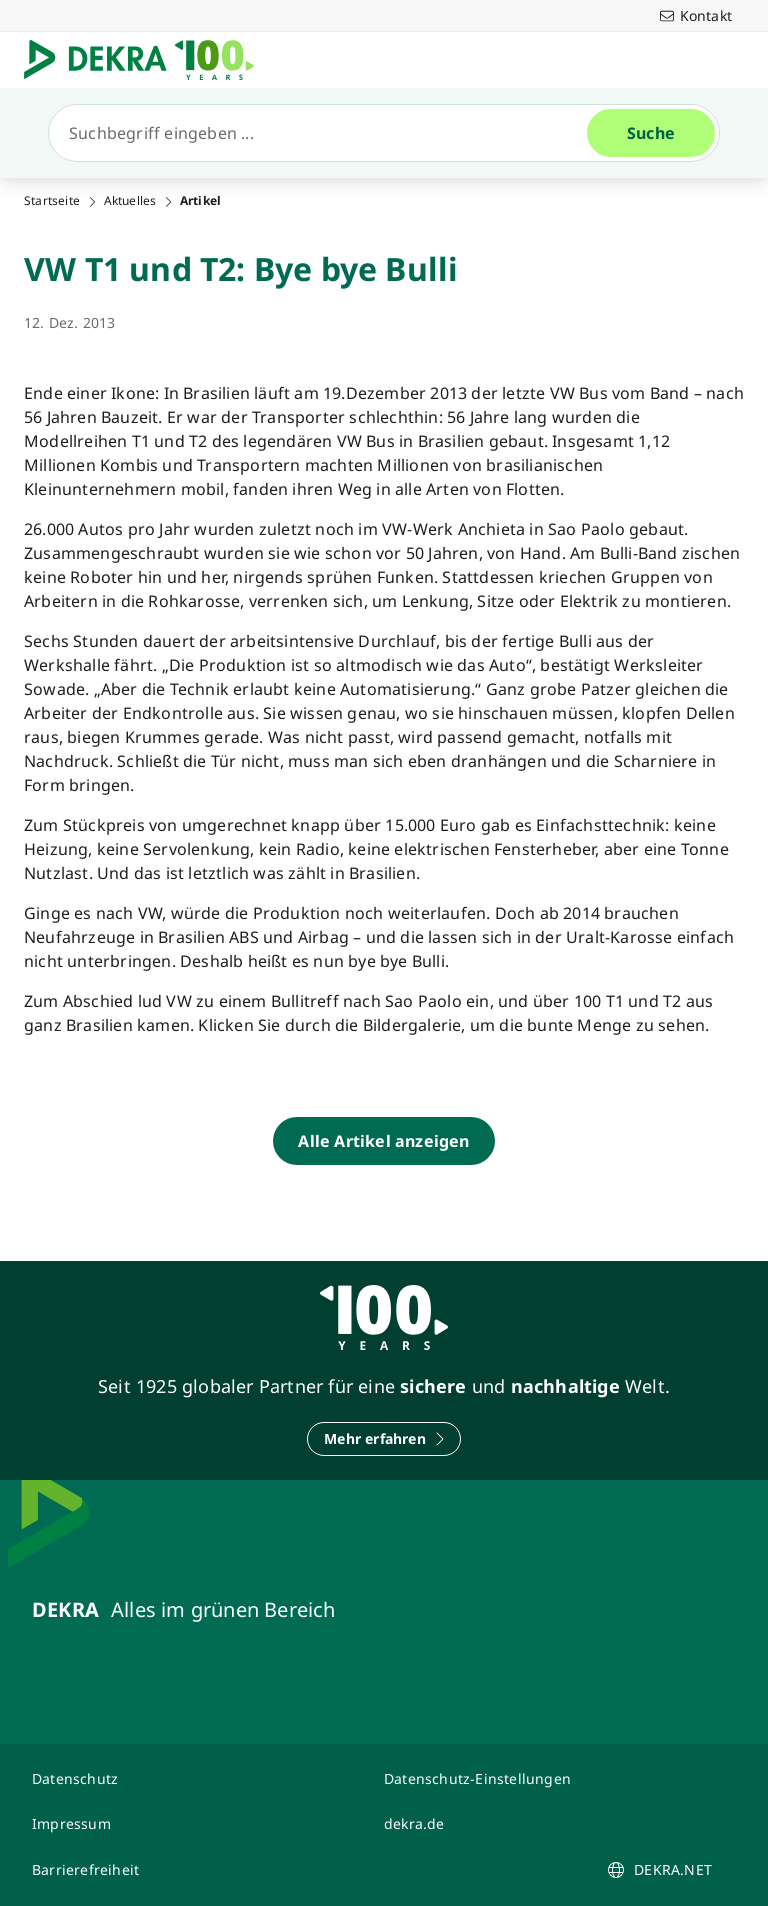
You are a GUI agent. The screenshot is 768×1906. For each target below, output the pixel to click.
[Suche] (326, 133)
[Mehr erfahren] (384, 1439)
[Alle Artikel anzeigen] (383, 1141)
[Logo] (147, 60)
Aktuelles (130, 201)
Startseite (52, 201)
